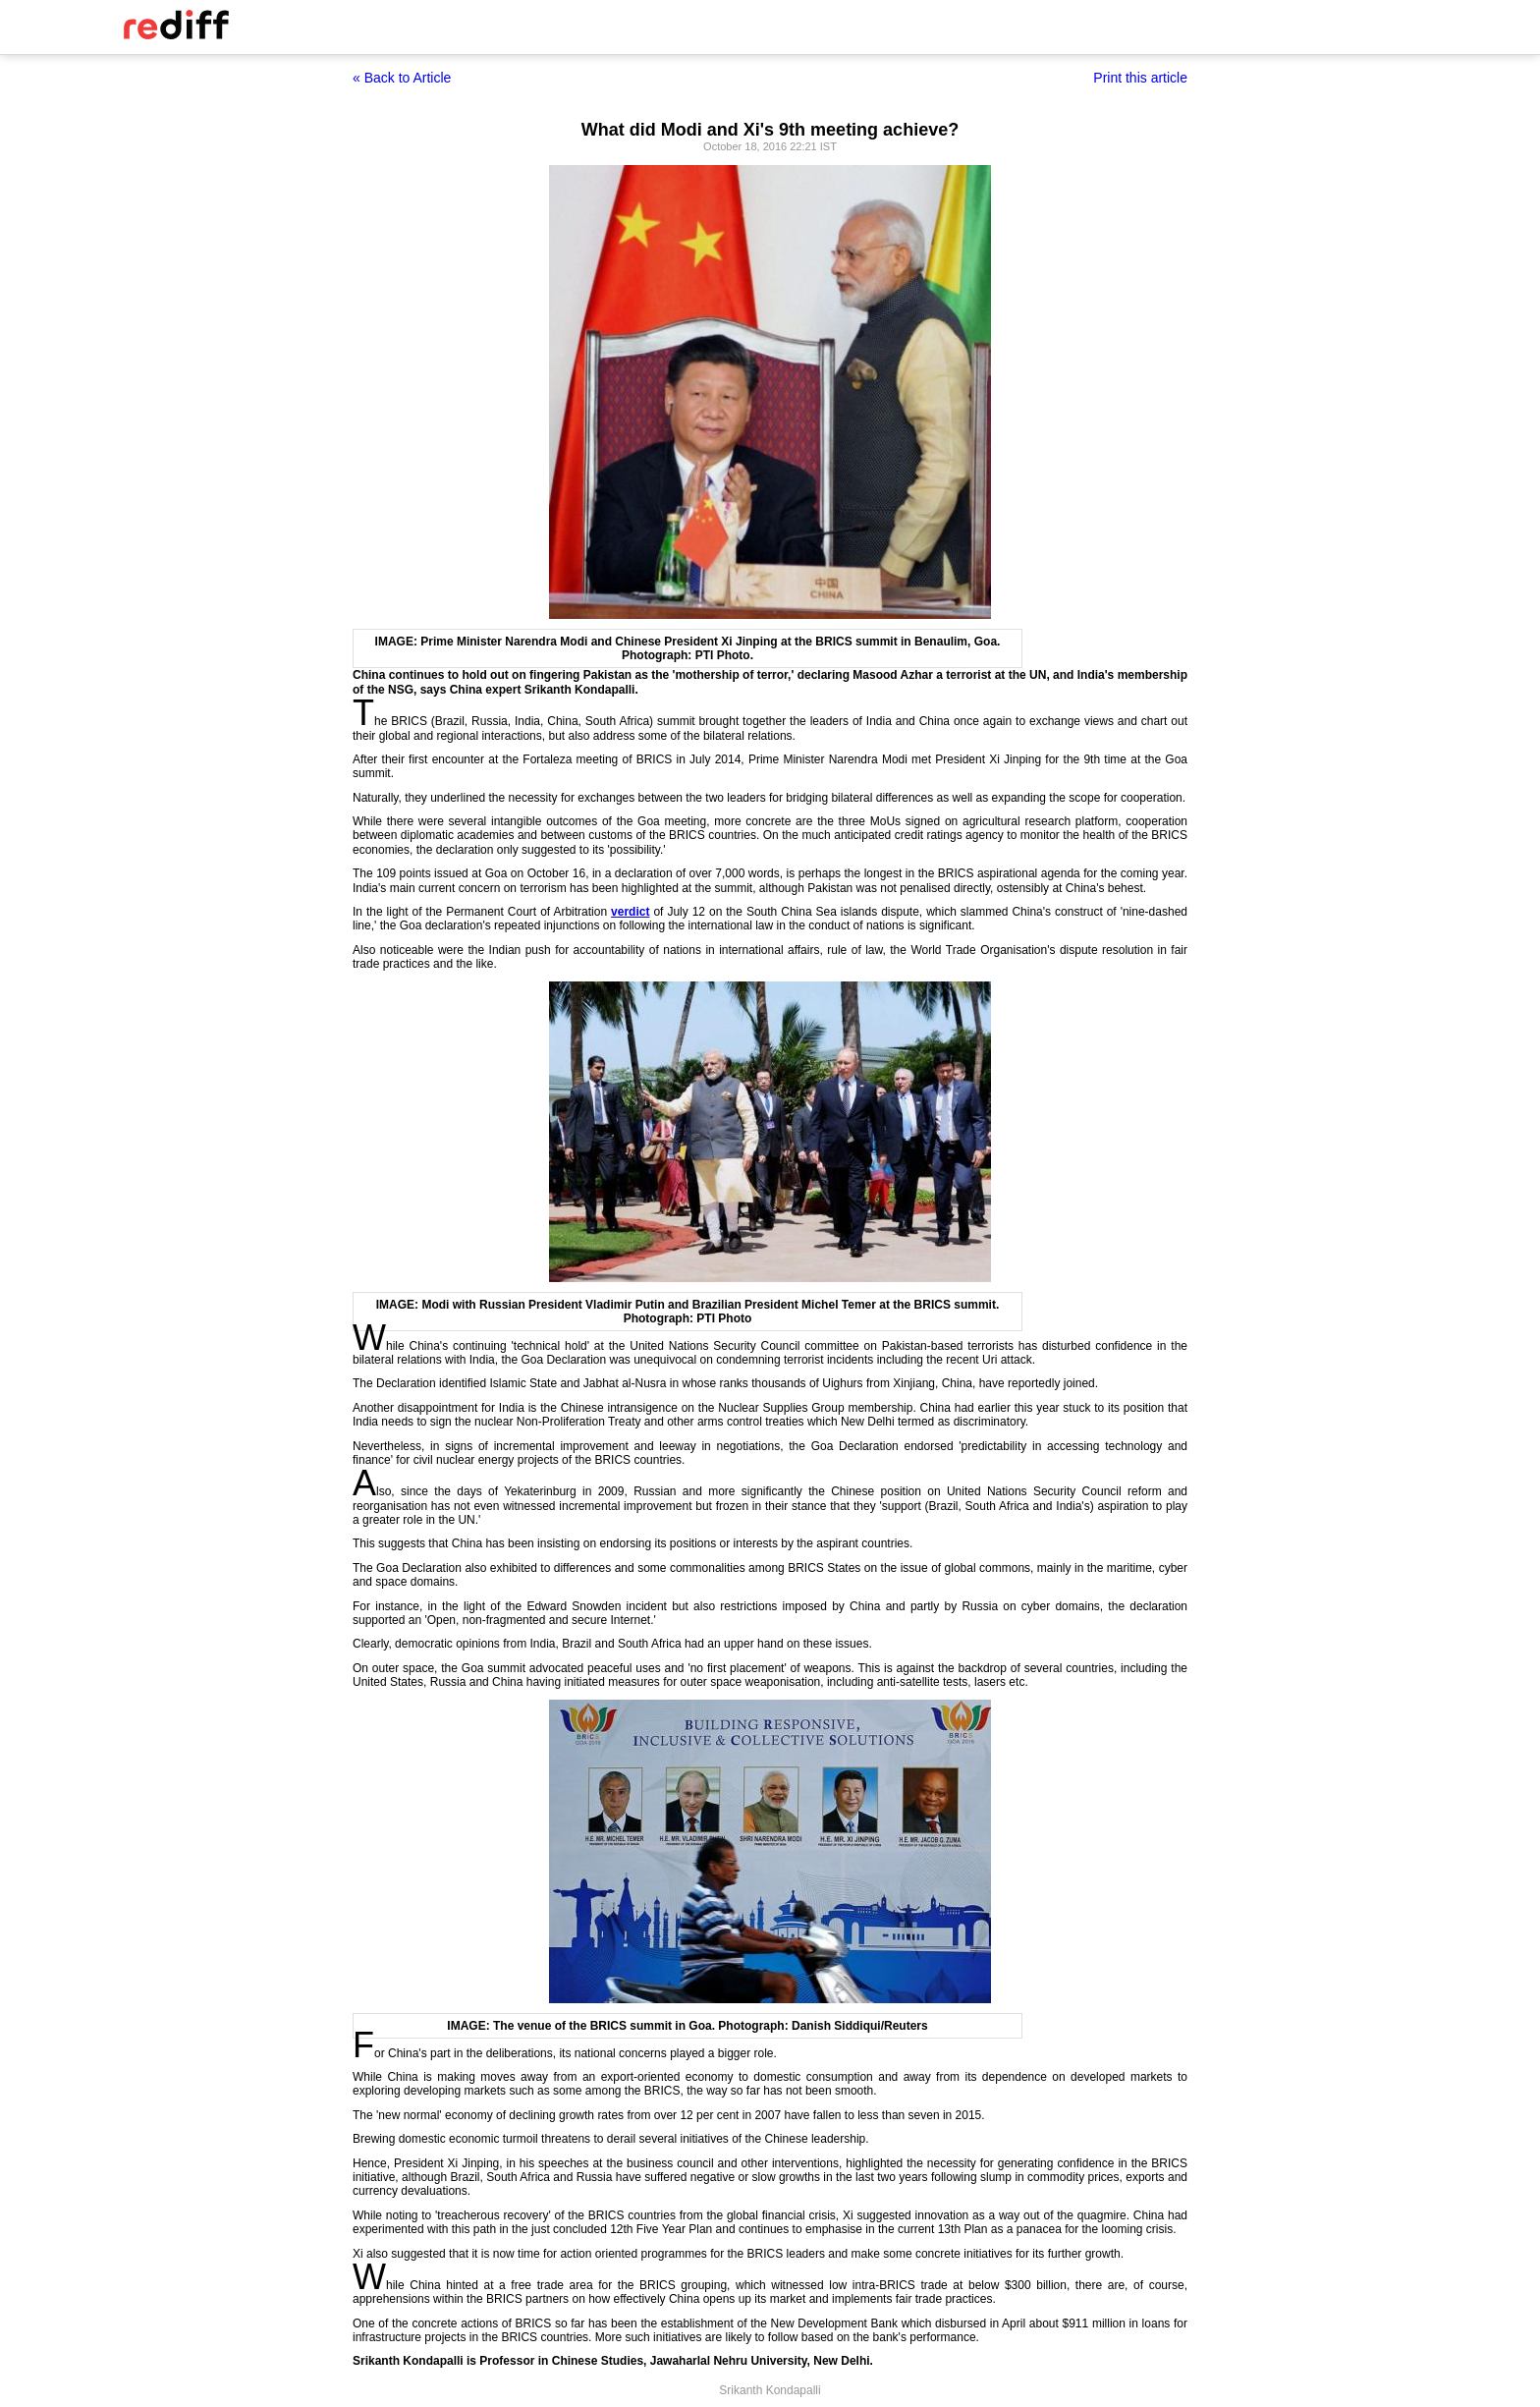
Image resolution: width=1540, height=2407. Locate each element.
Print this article (1140, 77)
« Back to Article (402, 77)
